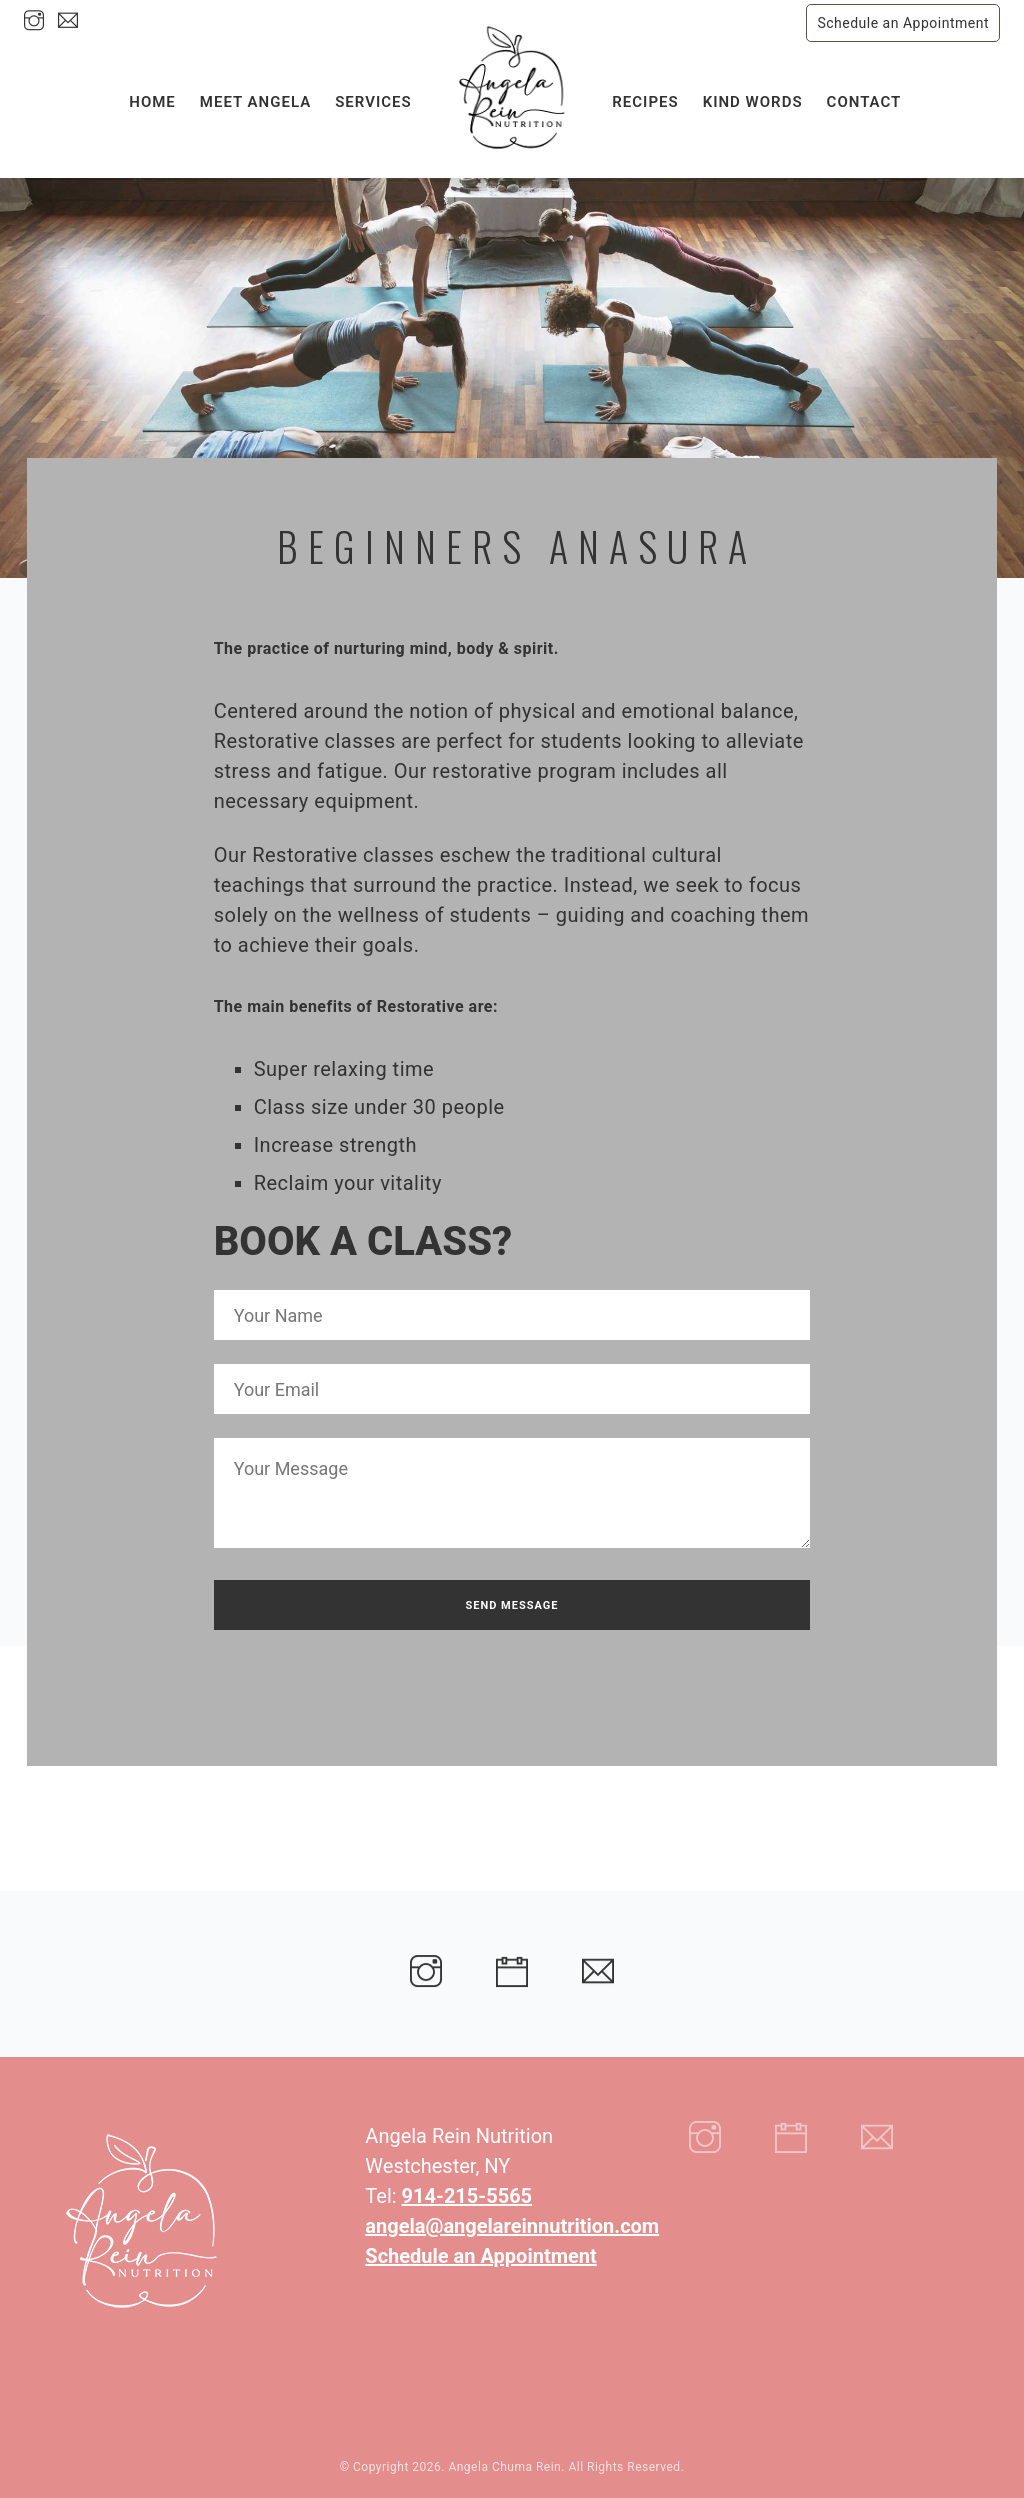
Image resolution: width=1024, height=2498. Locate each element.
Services (373, 106)
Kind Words (753, 106)
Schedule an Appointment (903, 23)
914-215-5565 (467, 2196)
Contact (864, 106)
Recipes (645, 106)
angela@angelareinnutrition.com (512, 2226)
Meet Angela (255, 106)
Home (152, 106)
